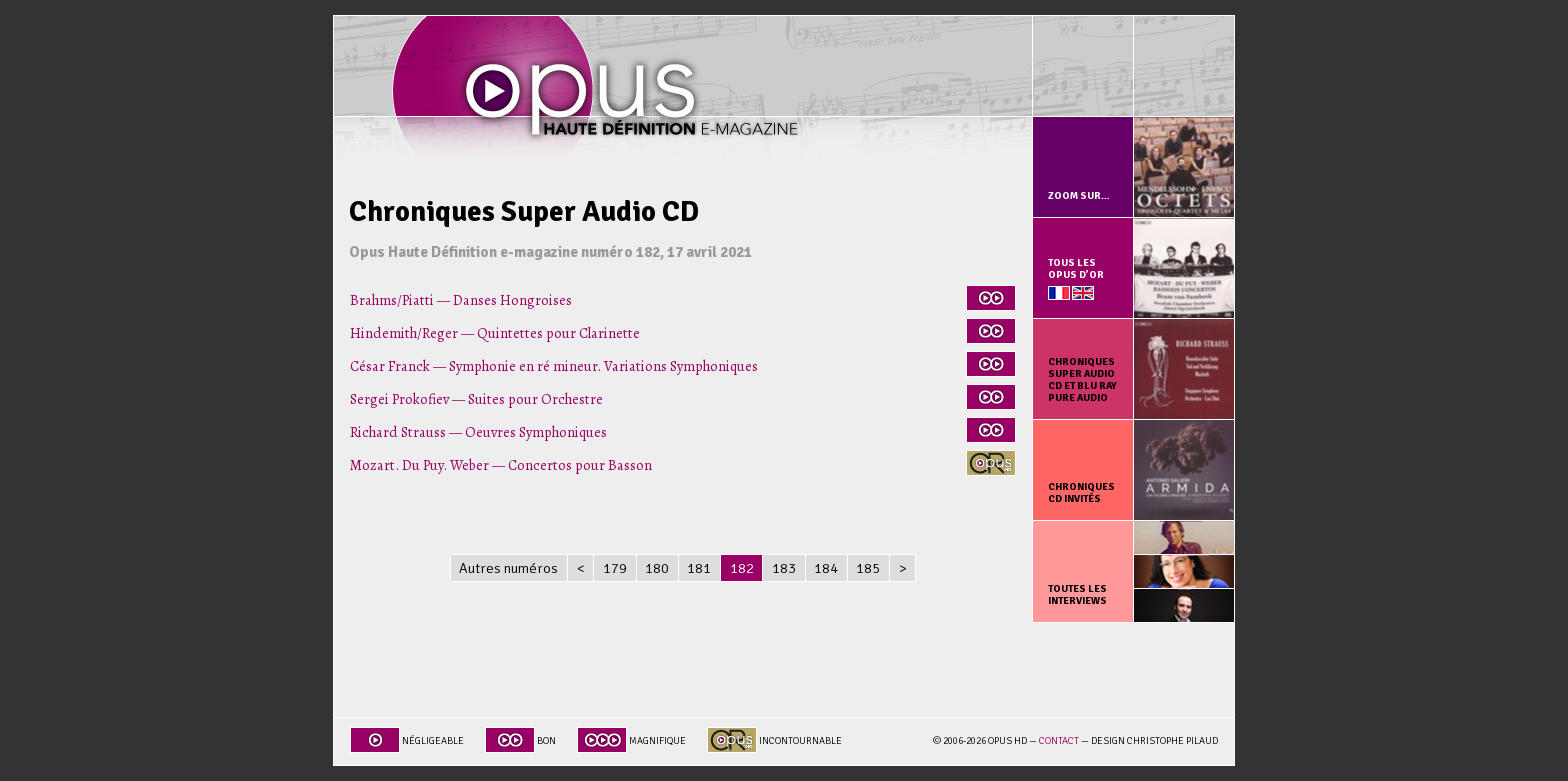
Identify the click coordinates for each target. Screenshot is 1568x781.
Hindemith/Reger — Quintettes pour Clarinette (495, 333)
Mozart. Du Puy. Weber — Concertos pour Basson (501, 465)
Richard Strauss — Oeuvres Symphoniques (478, 432)
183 (784, 568)
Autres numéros (508, 568)
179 (615, 568)
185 (868, 568)
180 (657, 568)
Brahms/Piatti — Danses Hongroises (461, 300)
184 (826, 568)
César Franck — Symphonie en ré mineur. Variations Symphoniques (554, 366)
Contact (1059, 741)
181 (699, 568)
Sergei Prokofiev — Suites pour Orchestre (476, 399)
